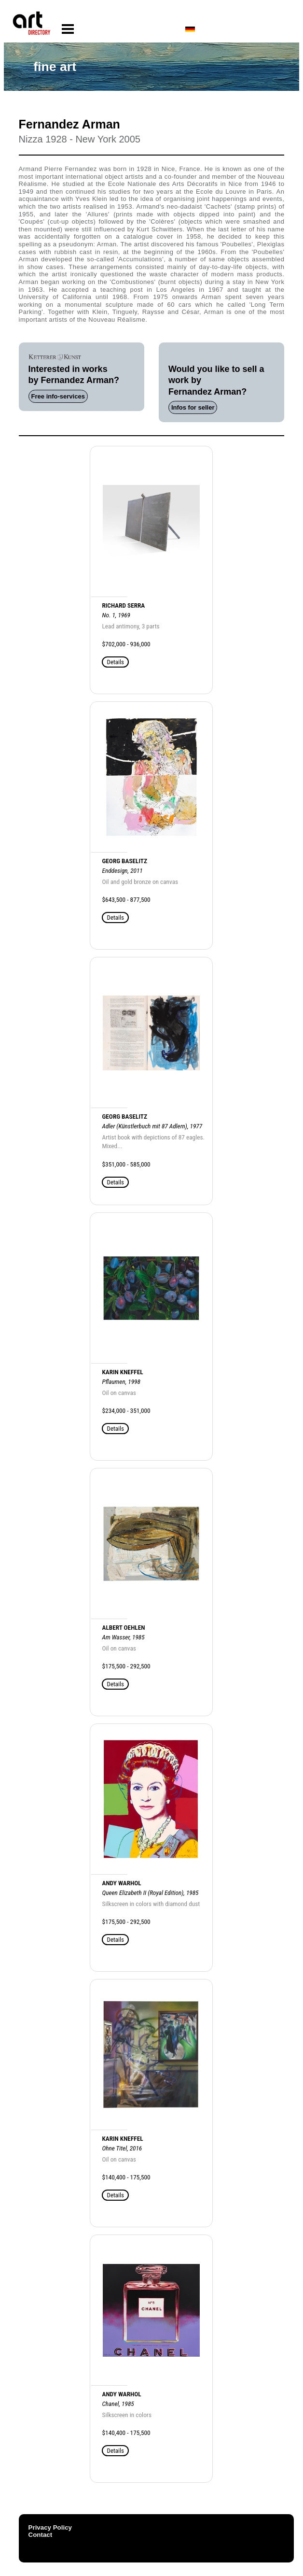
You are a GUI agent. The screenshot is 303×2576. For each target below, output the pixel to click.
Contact (40, 2534)
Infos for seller (193, 407)
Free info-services (58, 396)
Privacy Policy (50, 2527)
